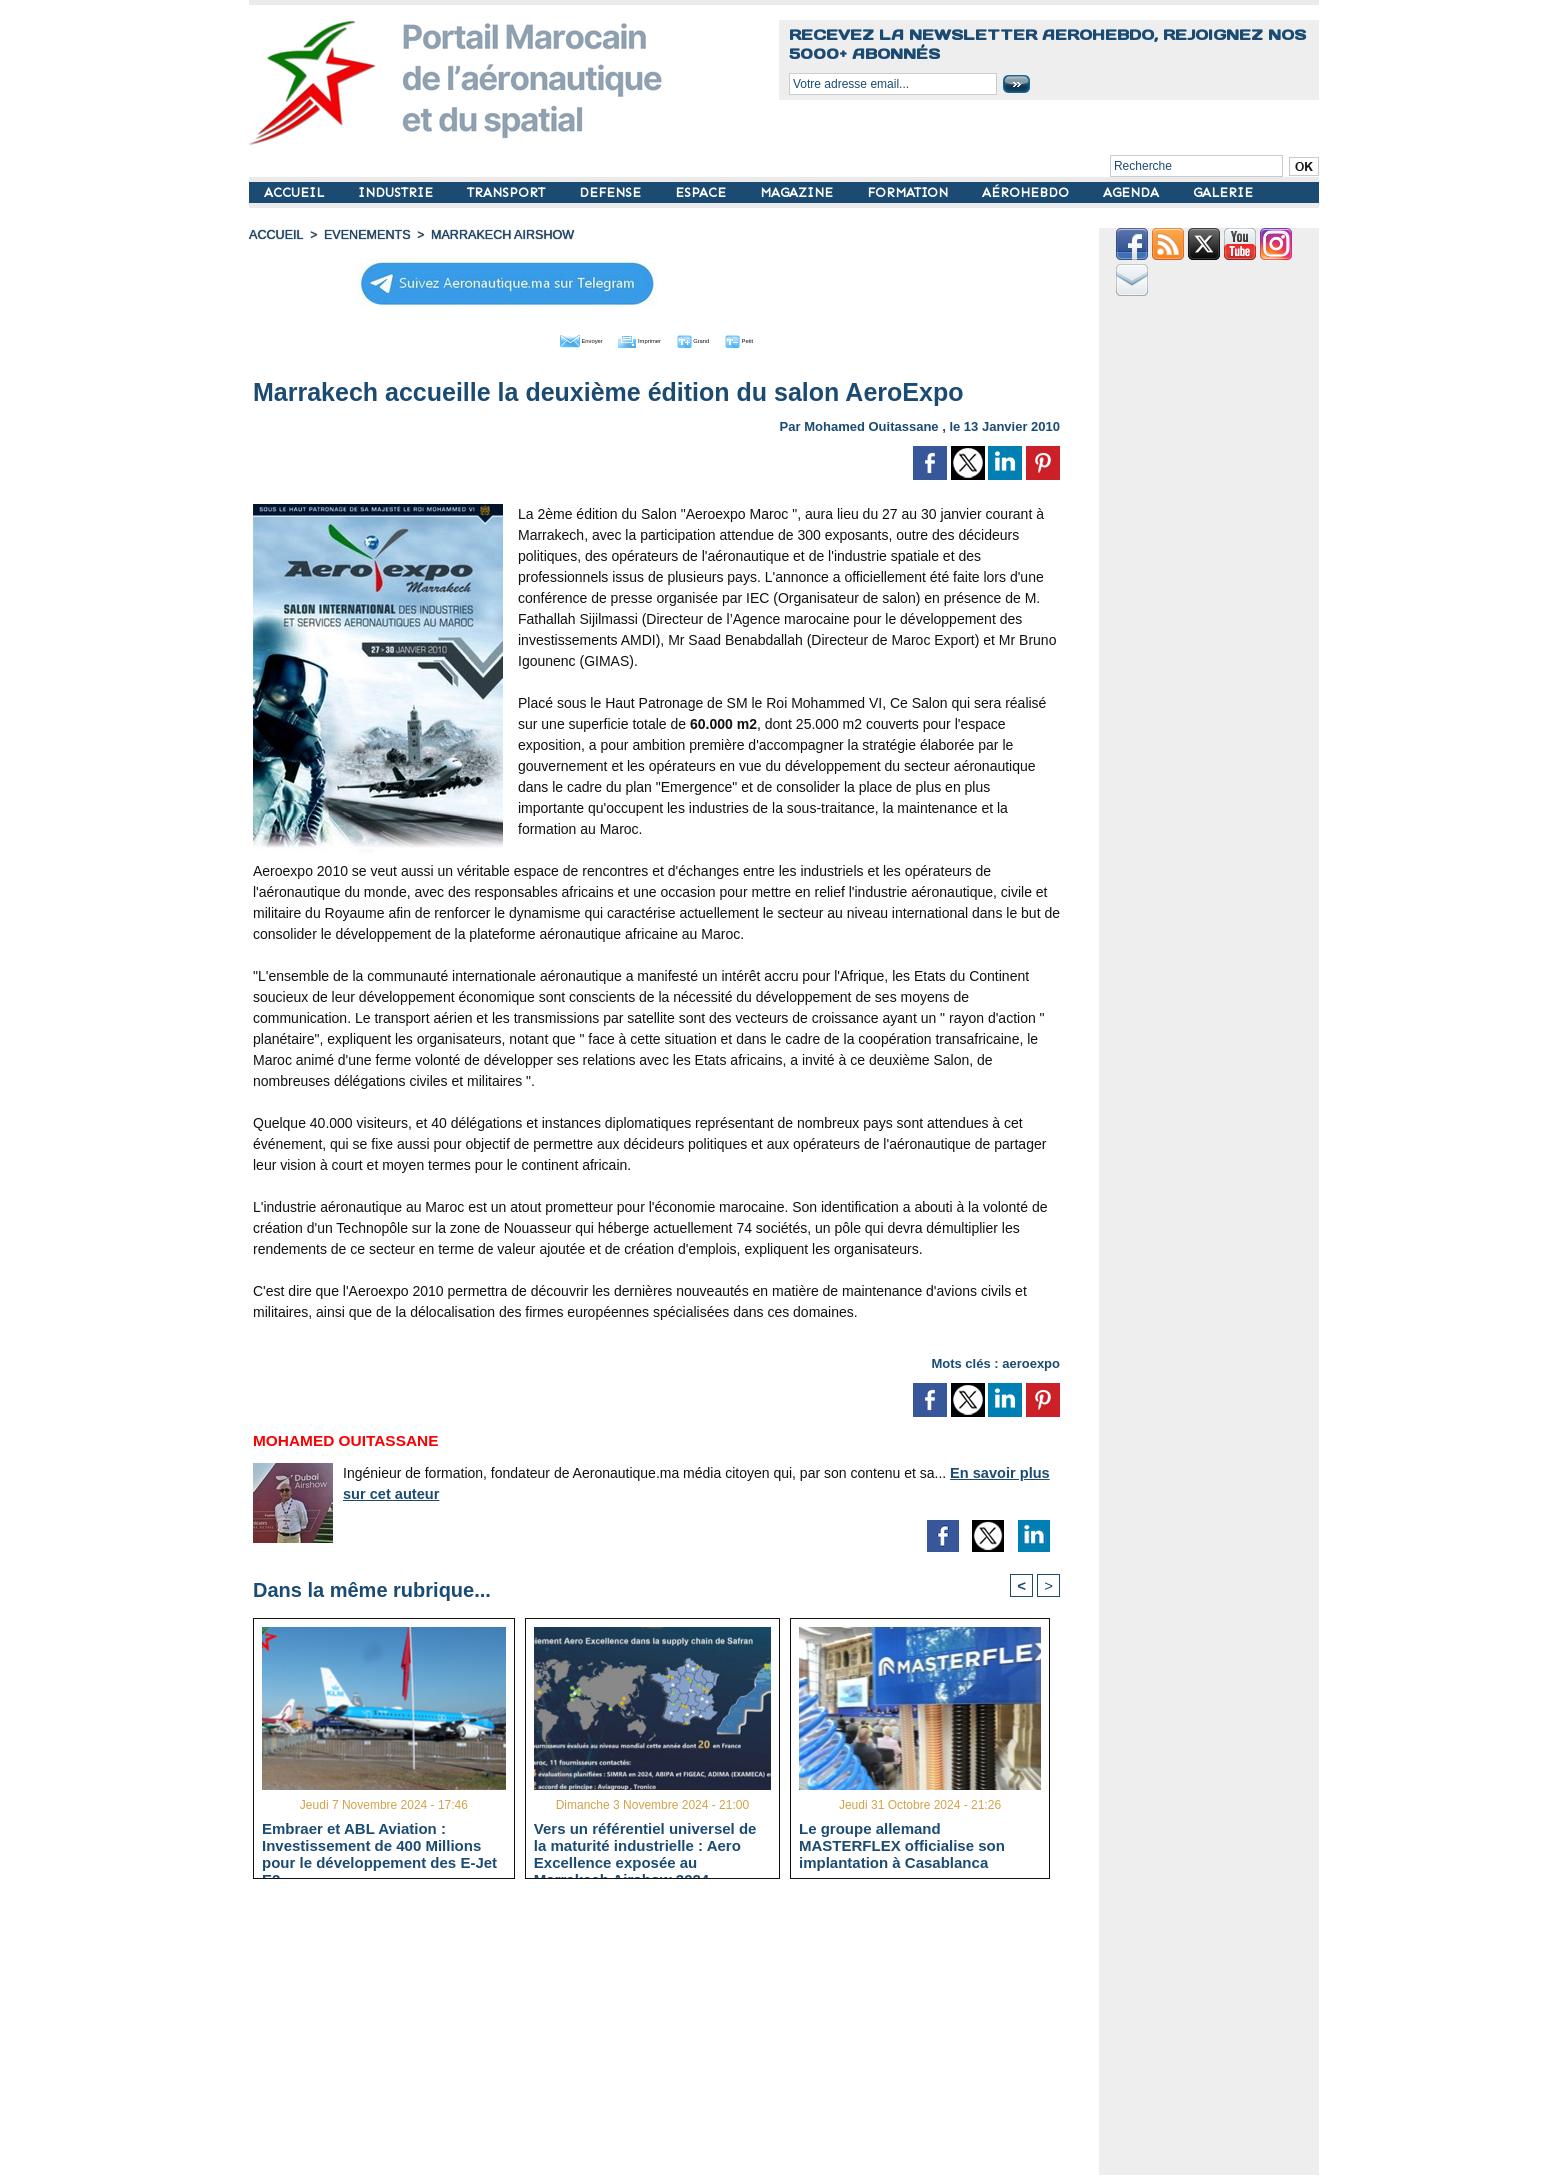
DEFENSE (612, 192)
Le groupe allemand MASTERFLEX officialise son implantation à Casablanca (902, 1845)
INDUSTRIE (397, 192)
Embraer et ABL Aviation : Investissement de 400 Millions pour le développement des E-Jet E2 (379, 1845)
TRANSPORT (508, 192)
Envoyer (542, 338)
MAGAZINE (798, 192)
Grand (717, 338)
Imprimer (633, 338)
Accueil (275, 235)
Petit (784, 338)
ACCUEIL (296, 192)
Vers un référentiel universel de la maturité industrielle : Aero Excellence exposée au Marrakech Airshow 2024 (645, 1845)
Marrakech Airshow (492, 235)
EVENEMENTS (362, 235)
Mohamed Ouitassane (871, 423)
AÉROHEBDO (1027, 192)
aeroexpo (1031, 1360)
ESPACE (702, 192)
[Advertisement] (671, 2035)
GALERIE (1223, 192)
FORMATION (909, 192)
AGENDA (1133, 192)
